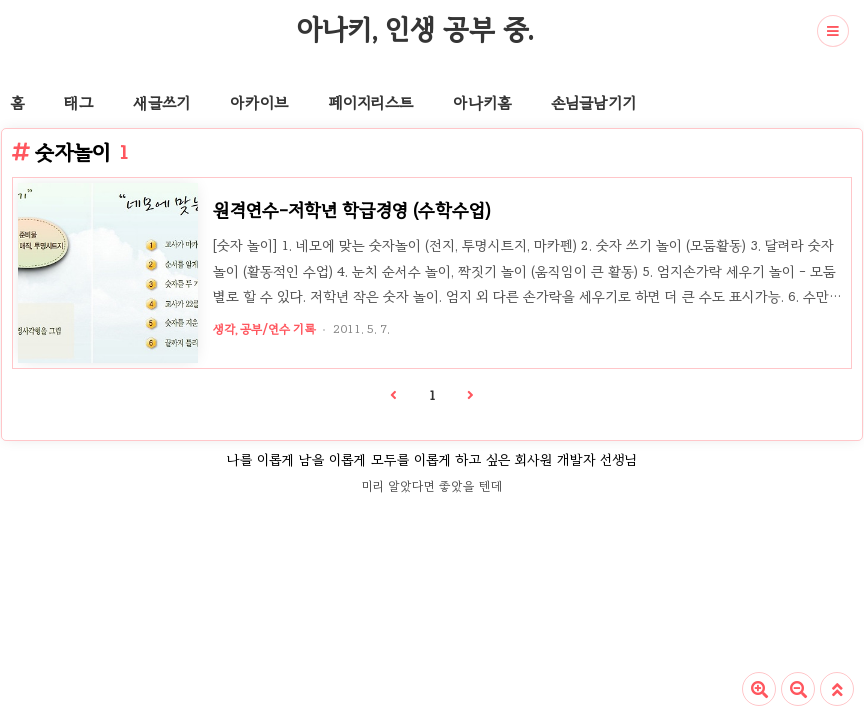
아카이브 (259, 103)
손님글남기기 (593, 103)
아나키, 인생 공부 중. (414, 29)
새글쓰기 (161, 103)
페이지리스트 (370, 103)
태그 (78, 103)
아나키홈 (482, 103)
